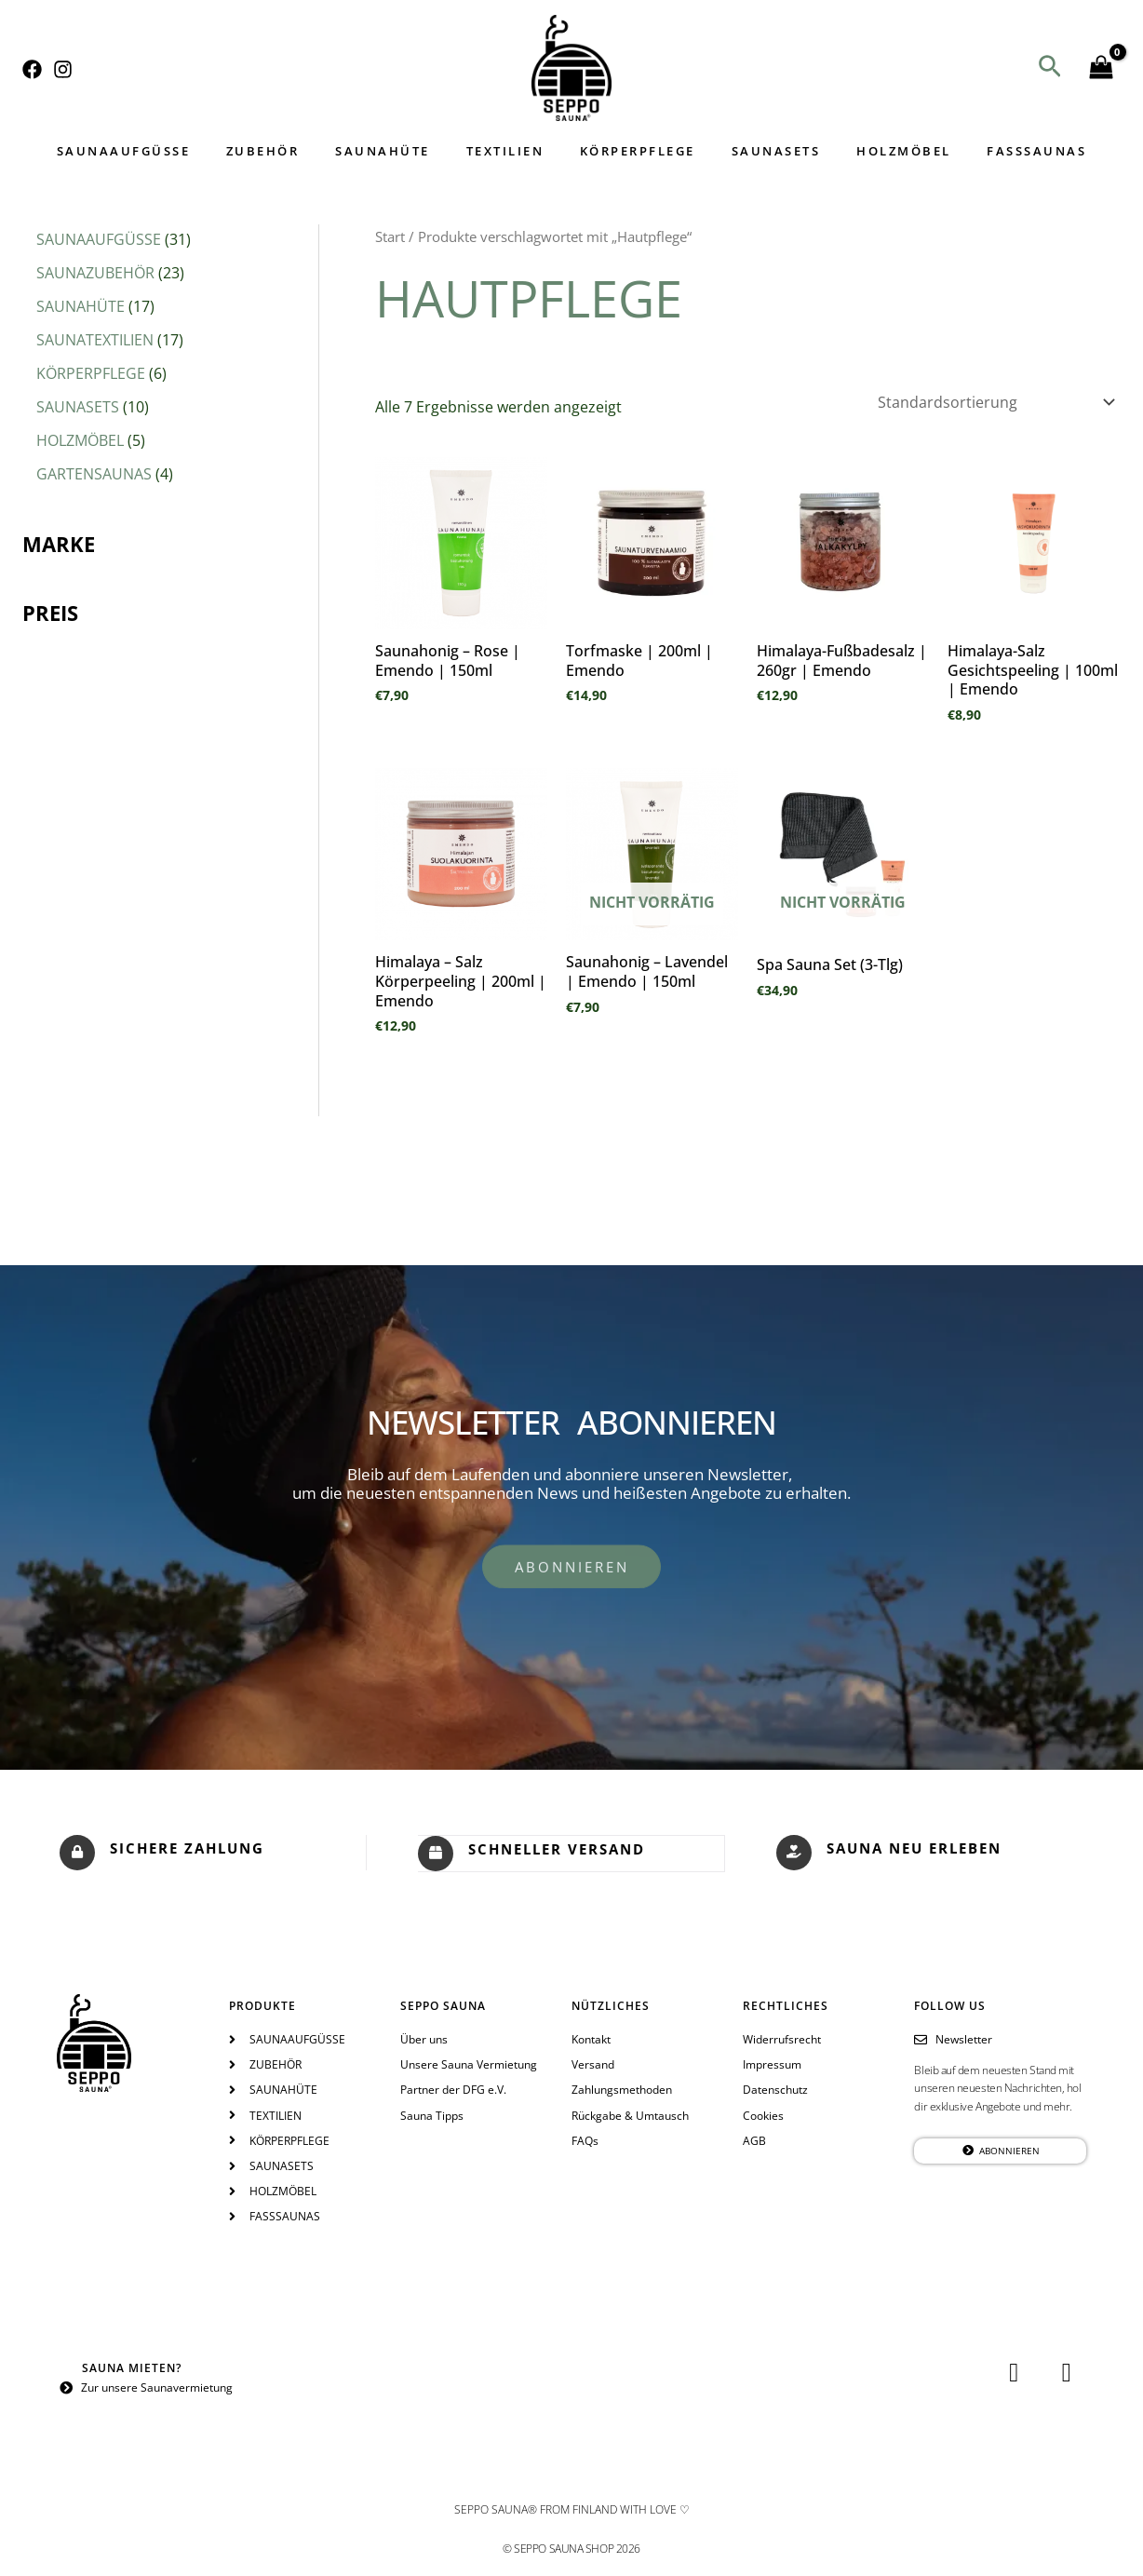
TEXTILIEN (511, 150)
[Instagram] (63, 69)
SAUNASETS (758, 150)
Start (390, 236)
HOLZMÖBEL (874, 150)
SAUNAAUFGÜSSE (166, 150)
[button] (1050, 68)
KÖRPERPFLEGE (632, 150)
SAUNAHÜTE (401, 150)
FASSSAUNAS (995, 150)
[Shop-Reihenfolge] (995, 402)
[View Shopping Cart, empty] (1101, 68)
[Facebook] (32, 69)
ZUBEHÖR (292, 150)
